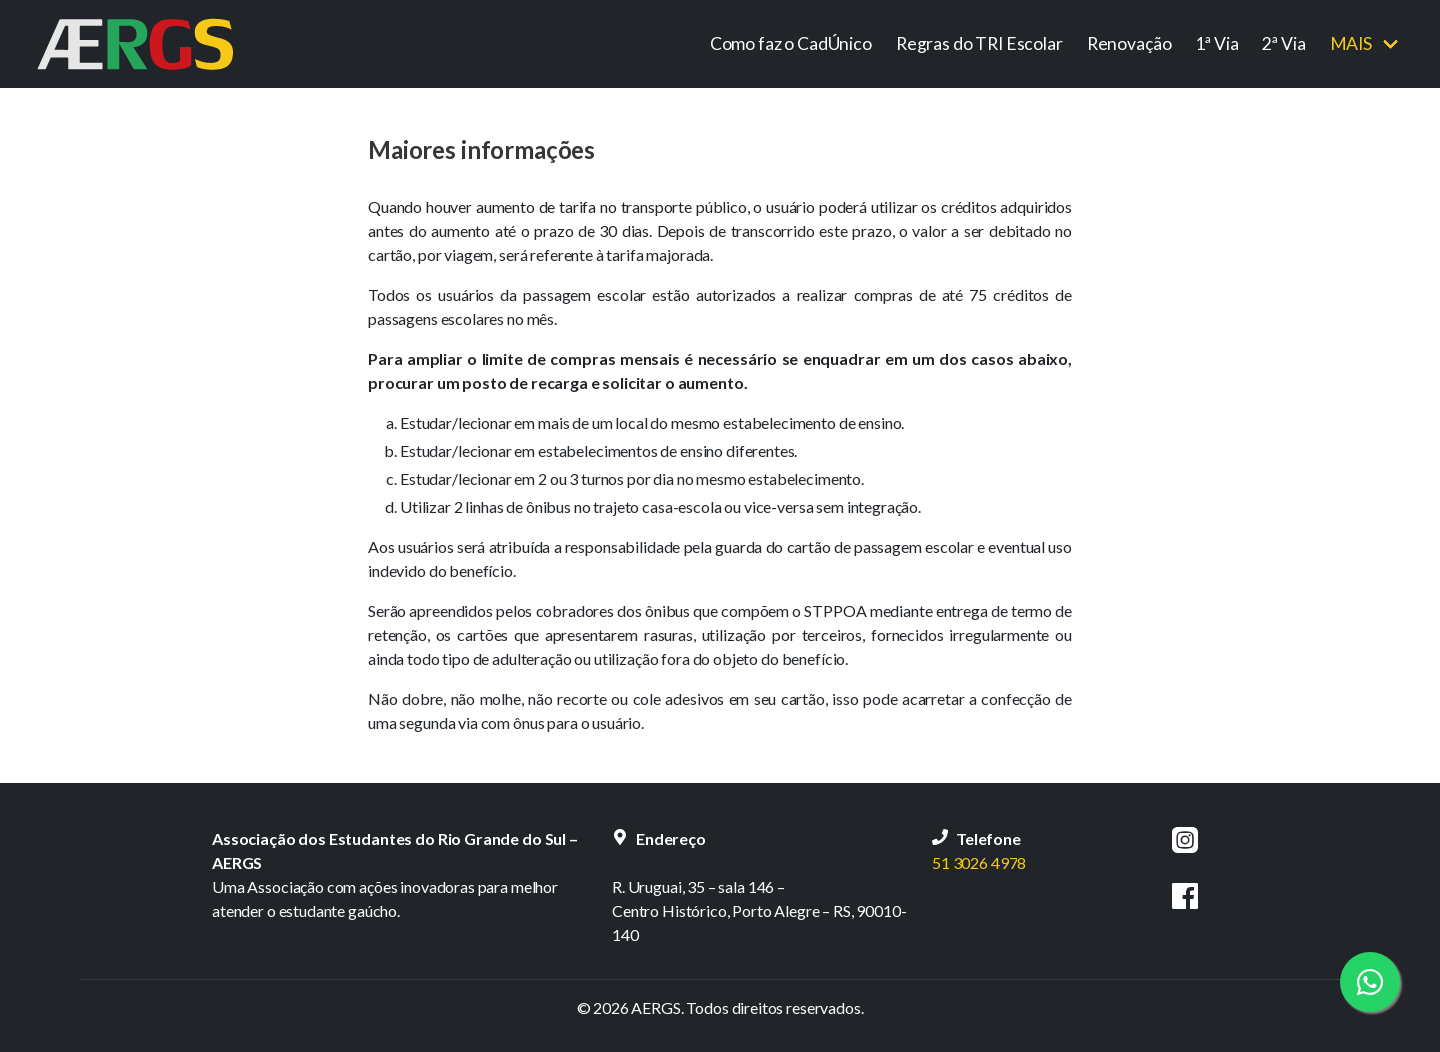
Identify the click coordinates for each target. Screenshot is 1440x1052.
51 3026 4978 (979, 862)
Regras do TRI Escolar (979, 43)
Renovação (1129, 43)
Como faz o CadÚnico (791, 43)
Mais (1351, 43)
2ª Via (1283, 43)
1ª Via (1216, 43)
